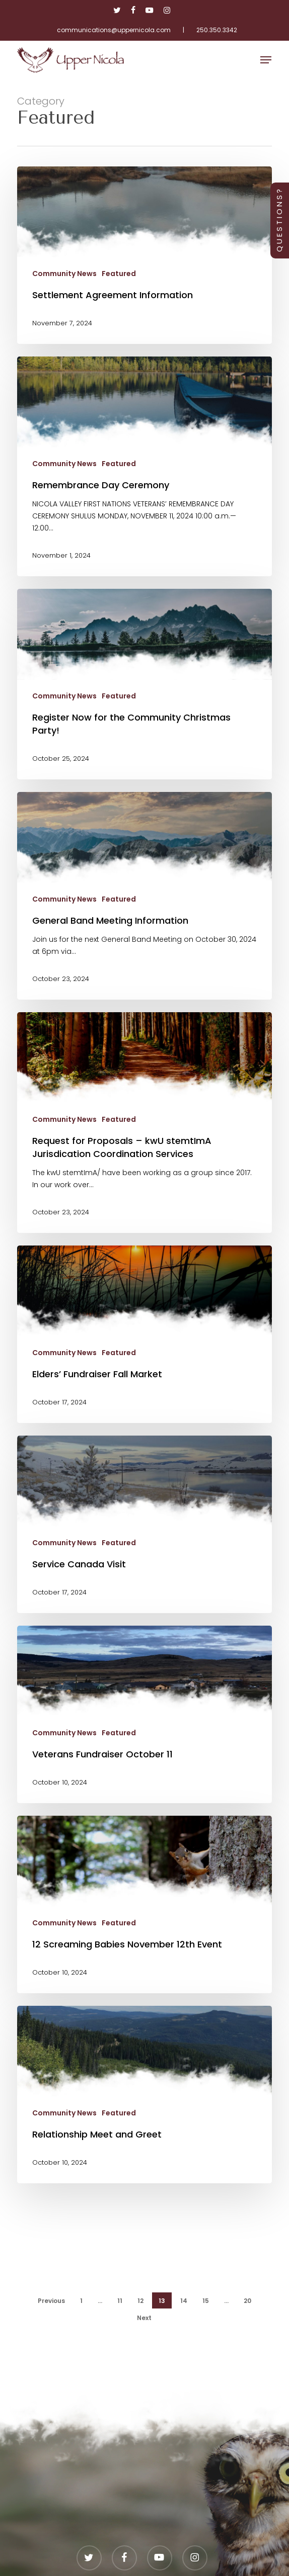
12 (140, 2300)
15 (205, 2300)
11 (119, 2300)
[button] (265, 60)
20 (247, 2300)
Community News (64, 274)
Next (144, 2318)
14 (183, 2300)
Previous (51, 2300)
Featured (119, 274)
